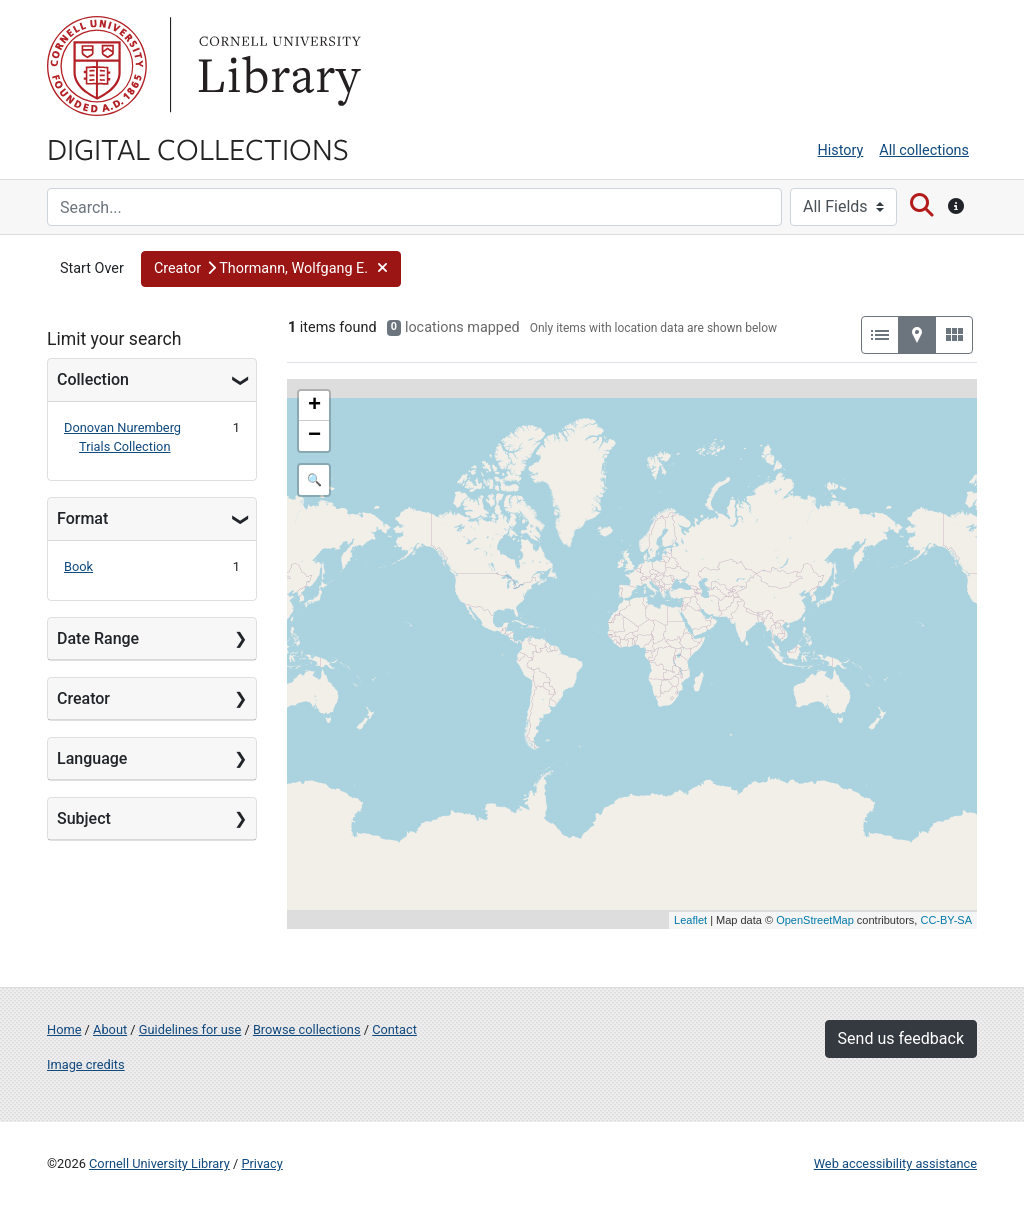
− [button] (314, 436)
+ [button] (314, 406)
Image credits (86, 1064)
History (841, 150)
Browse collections (307, 1029)
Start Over (92, 268)
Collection (93, 379)
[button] (271, 269)
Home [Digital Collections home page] (64, 1029)
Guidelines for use (190, 1029)
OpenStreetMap (815, 920)
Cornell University (97, 66)
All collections (924, 150)
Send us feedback (901, 1038)
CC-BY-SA (946, 920)
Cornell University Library (159, 1163)
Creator (83, 698)
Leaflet (690, 920)
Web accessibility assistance (895, 1163)
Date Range (98, 638)
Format (82, 518)
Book (78, 566)
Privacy (261, 1163)
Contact (394, 1029)
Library (277, 66)
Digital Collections (198, 148)
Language (92, 758)
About (110, 1029)
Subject (84, 818)
